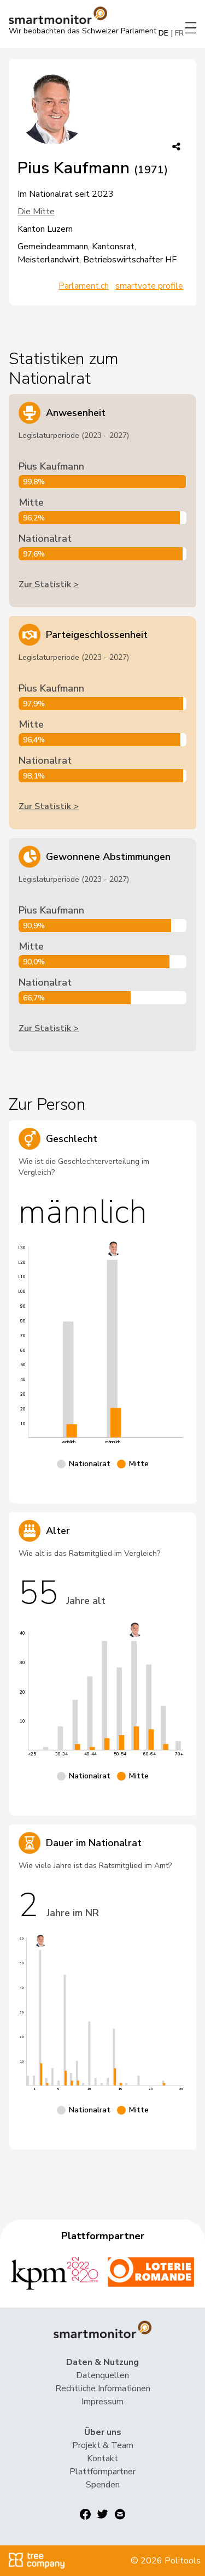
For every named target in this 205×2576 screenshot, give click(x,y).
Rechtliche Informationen (102, 2388)
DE (163, 33)
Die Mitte (36, 212)
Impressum (102, 2402)
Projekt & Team (102, 2445)
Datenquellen (102, 2375)
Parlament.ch (83, 286)
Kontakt (102, 2458)
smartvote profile (149, 286)
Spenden (103, 2485)
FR (179, 33)
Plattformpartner (102, 2472)
